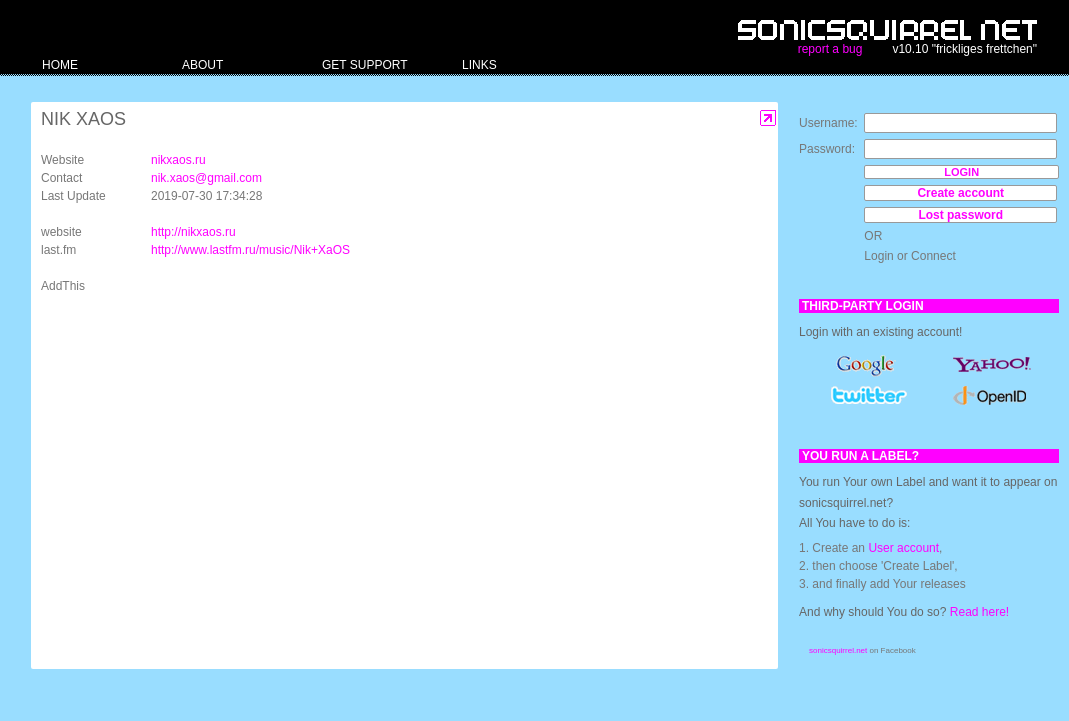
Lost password (960, 215)
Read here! (979, 612)
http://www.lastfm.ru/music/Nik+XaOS (250, 250)
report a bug (830, 49)
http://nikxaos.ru (193, 232)
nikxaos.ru (178, 160)
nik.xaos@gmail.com (206, 178)
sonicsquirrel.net (838, 650)
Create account (960, 193)
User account (903, 548)
